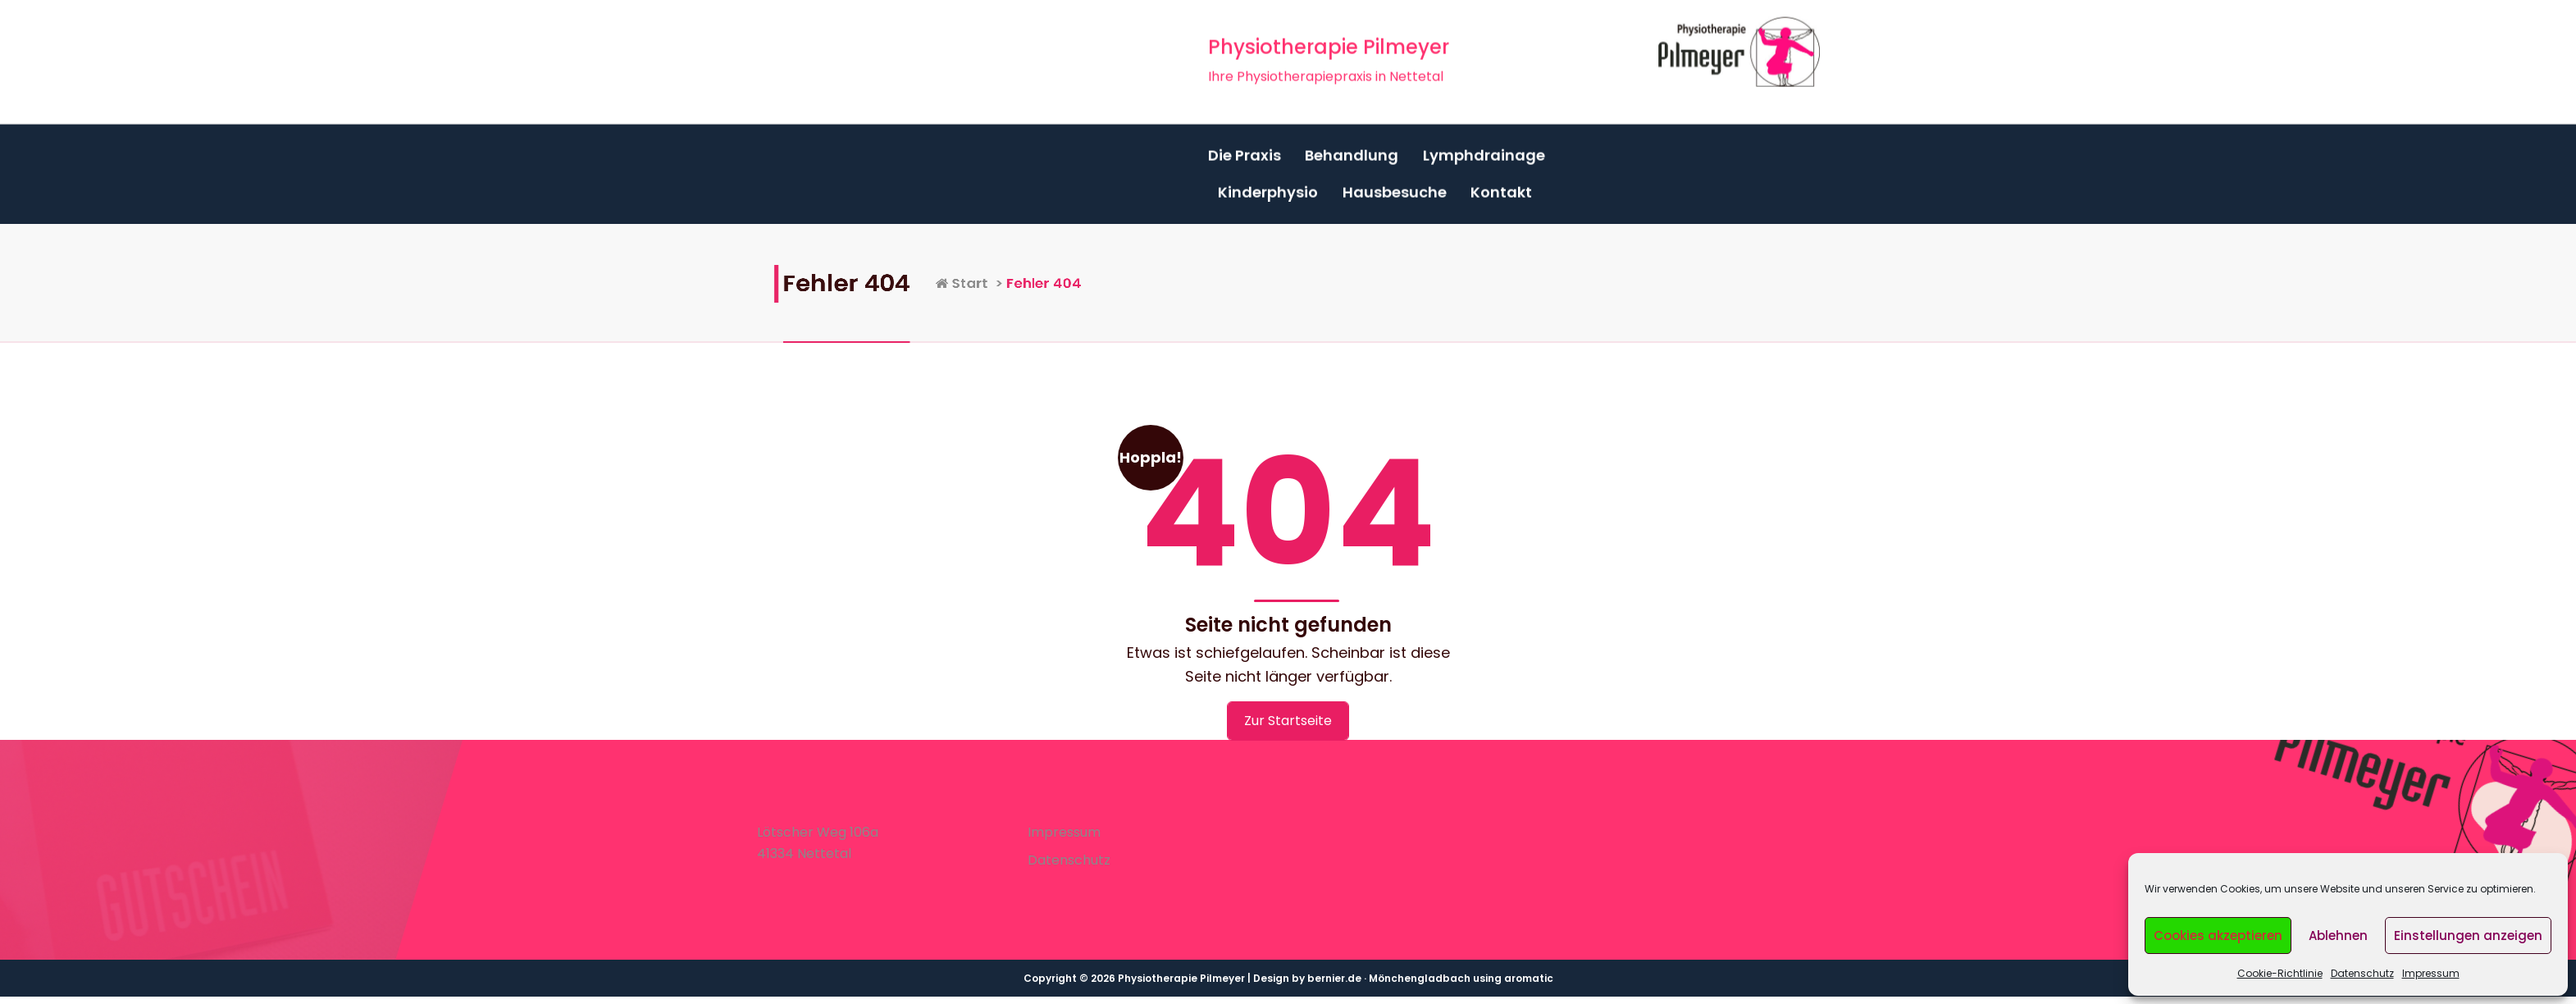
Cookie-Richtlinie (2280, 973)
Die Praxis (1244, 149)
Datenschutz (2362, 973)
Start (1061, 282)
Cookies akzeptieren (2218, 935)
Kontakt (1501, 186)
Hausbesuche (1395, 186)
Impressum (2431, 973)
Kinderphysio (1268, 186)
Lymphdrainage (1484, 149)
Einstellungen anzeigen (2468, 935)
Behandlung (1351, 149)
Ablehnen (2338, 935)
